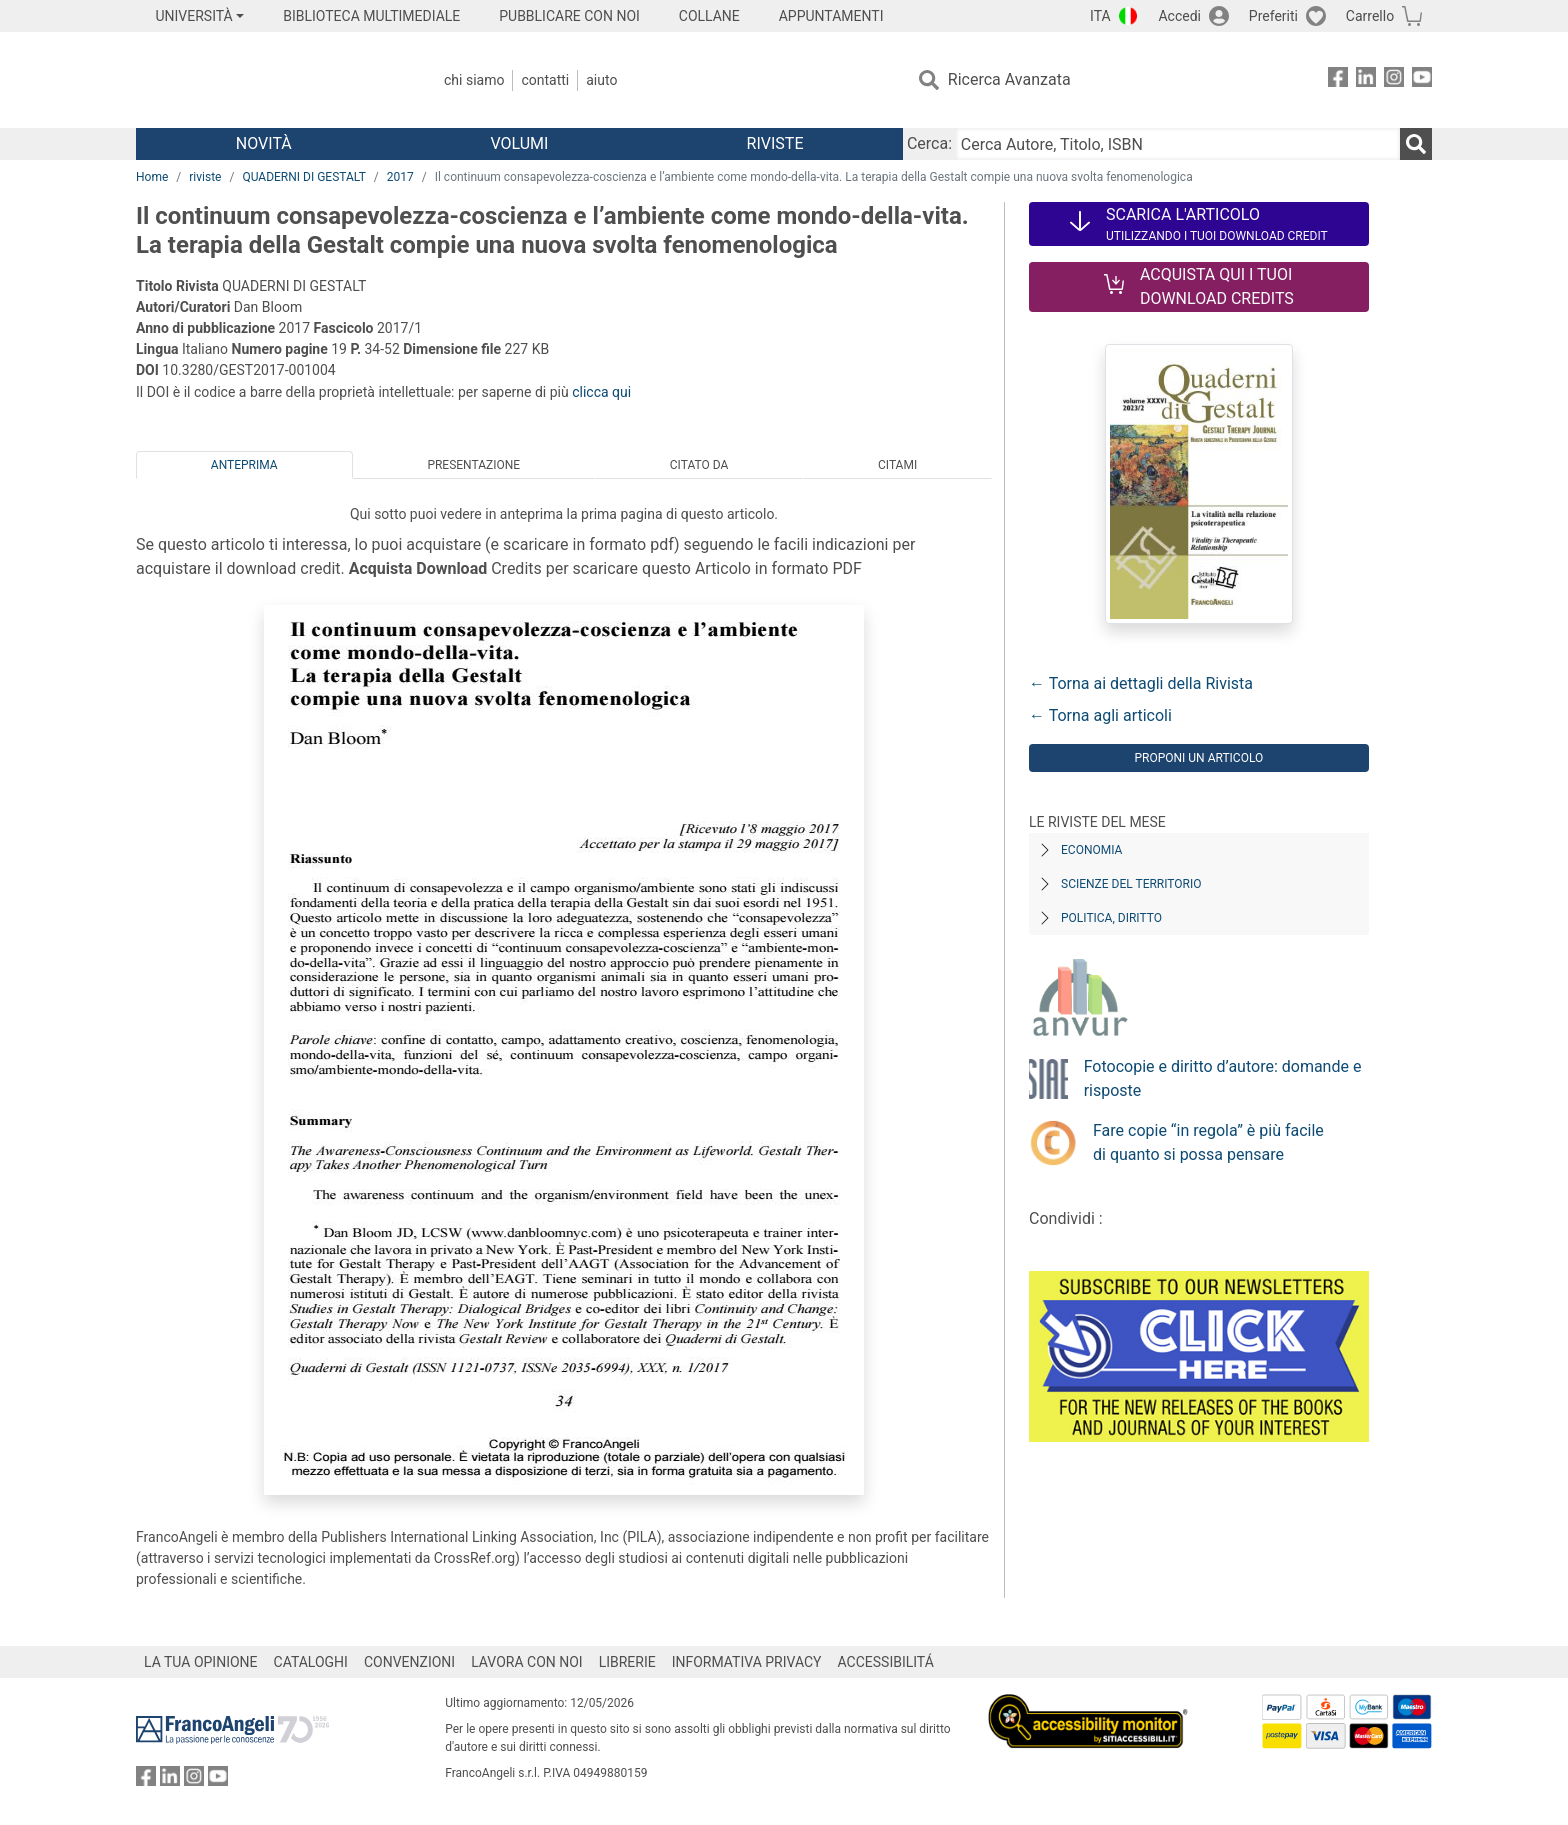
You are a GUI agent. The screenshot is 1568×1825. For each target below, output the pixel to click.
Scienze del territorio (1131, 884)
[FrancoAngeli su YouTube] (1422, 80)
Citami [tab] (897, 465)
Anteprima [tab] (244, 465)
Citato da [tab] (699, 465)
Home (152, 177)
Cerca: (929, 143)
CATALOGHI (311, 1662)
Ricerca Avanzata (1009, 79)
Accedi (1179, 16)
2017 (400, 177)
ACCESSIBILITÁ (886, 1662)
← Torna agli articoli (1100, 715)
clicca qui (601, 392)
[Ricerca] (1416, 144)
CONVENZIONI (409, 1662)
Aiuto (601, 80)
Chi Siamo (474, 80)
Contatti (545, 80)
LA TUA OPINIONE (201, 1662)
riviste (205, 177)
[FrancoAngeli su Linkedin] (1366, 80)
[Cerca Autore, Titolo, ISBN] (1178, 144)
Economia (1091, 850)
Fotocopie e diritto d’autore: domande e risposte (1223, 1078)
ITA (1100, 16)
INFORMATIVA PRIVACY (747, 1662)
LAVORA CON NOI (527, 1662)
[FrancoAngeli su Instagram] (1394, 80)
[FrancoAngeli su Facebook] (1338, 80)
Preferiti (1273, 16)
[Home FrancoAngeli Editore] (268, 80)
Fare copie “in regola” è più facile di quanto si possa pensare (1208, 1142)
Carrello (1370, 16)
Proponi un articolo (1198, 758)
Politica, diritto (1111, 918)
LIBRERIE (627, 1662)
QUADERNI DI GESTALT (303, 177)
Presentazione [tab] (473, 465)
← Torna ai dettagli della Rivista (1141, 683)
